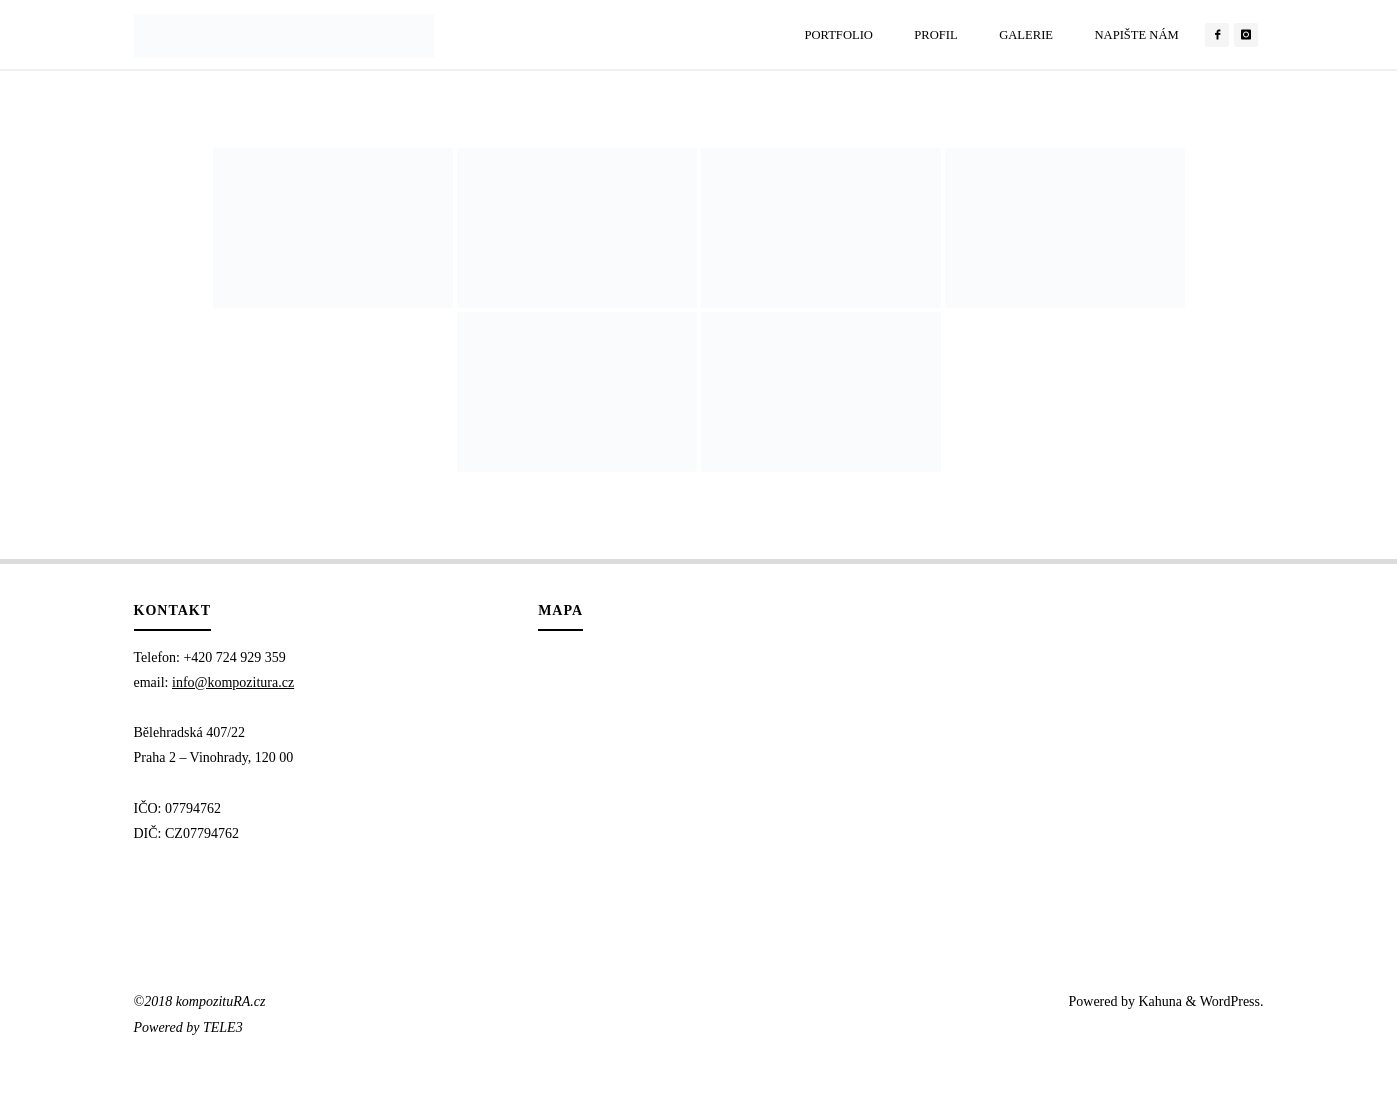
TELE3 (223, 1027)
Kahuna (1158, 1001)
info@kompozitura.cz (233, 682)
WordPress (1230, 1001)
